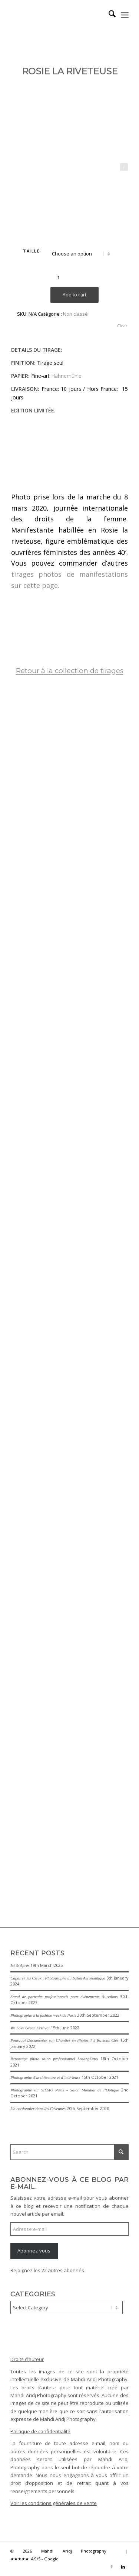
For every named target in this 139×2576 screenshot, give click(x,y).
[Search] (108, 15)
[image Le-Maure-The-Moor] (72, 1802)
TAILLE (31, 251)
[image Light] (72, 1637)
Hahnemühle (66, 375)
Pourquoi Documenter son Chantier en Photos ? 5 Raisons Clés (64, 2040)
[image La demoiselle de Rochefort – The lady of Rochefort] (72, 877)
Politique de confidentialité (40, 2431)
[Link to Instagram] (112, 2566)
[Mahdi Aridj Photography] (57, 15)
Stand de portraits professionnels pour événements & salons (64, 1996)
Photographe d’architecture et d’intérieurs (45, 2077)
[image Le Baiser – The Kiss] (72, 800)
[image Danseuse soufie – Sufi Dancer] (72, 1245)
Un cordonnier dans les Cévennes (38, 2108)
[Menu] (125, 15)
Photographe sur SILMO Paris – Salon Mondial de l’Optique (64, 2090)
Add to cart (74, 295)
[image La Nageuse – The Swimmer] (72, 1080)
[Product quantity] (58, 277)
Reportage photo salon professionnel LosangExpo (54, 2058)
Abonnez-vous (33, 2250)
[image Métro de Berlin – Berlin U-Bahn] (72, 724)
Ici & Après (19, 1965)
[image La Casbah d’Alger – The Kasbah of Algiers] (72, 953)
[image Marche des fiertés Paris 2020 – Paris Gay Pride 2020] (72, 1523)
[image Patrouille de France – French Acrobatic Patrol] (72, 1410)
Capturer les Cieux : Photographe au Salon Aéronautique (57, 1978)
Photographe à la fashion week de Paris (43, 2015)
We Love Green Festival (30, 2028)
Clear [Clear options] (122, 326)
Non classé (75, 314)
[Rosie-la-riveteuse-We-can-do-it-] (69, 132)
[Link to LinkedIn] (123, 2566)
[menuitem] (108, 15)
